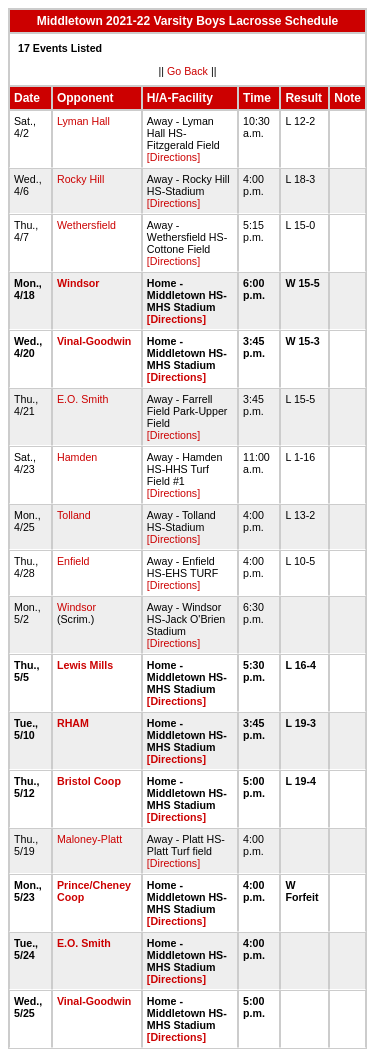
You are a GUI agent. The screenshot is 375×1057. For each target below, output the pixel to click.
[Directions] (173, 157)
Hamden (77, 457)
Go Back (187, 71)
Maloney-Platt (89, 839)
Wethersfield (86, 225)
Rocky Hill (80, 179)
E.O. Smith (83, 399)
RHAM (73, 723)
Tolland (74, 515)
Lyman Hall (83, 121)
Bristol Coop (89, 781)
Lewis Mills (85, 665)
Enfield (73, 561)
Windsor (78, 283)
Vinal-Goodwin (94, 341)
